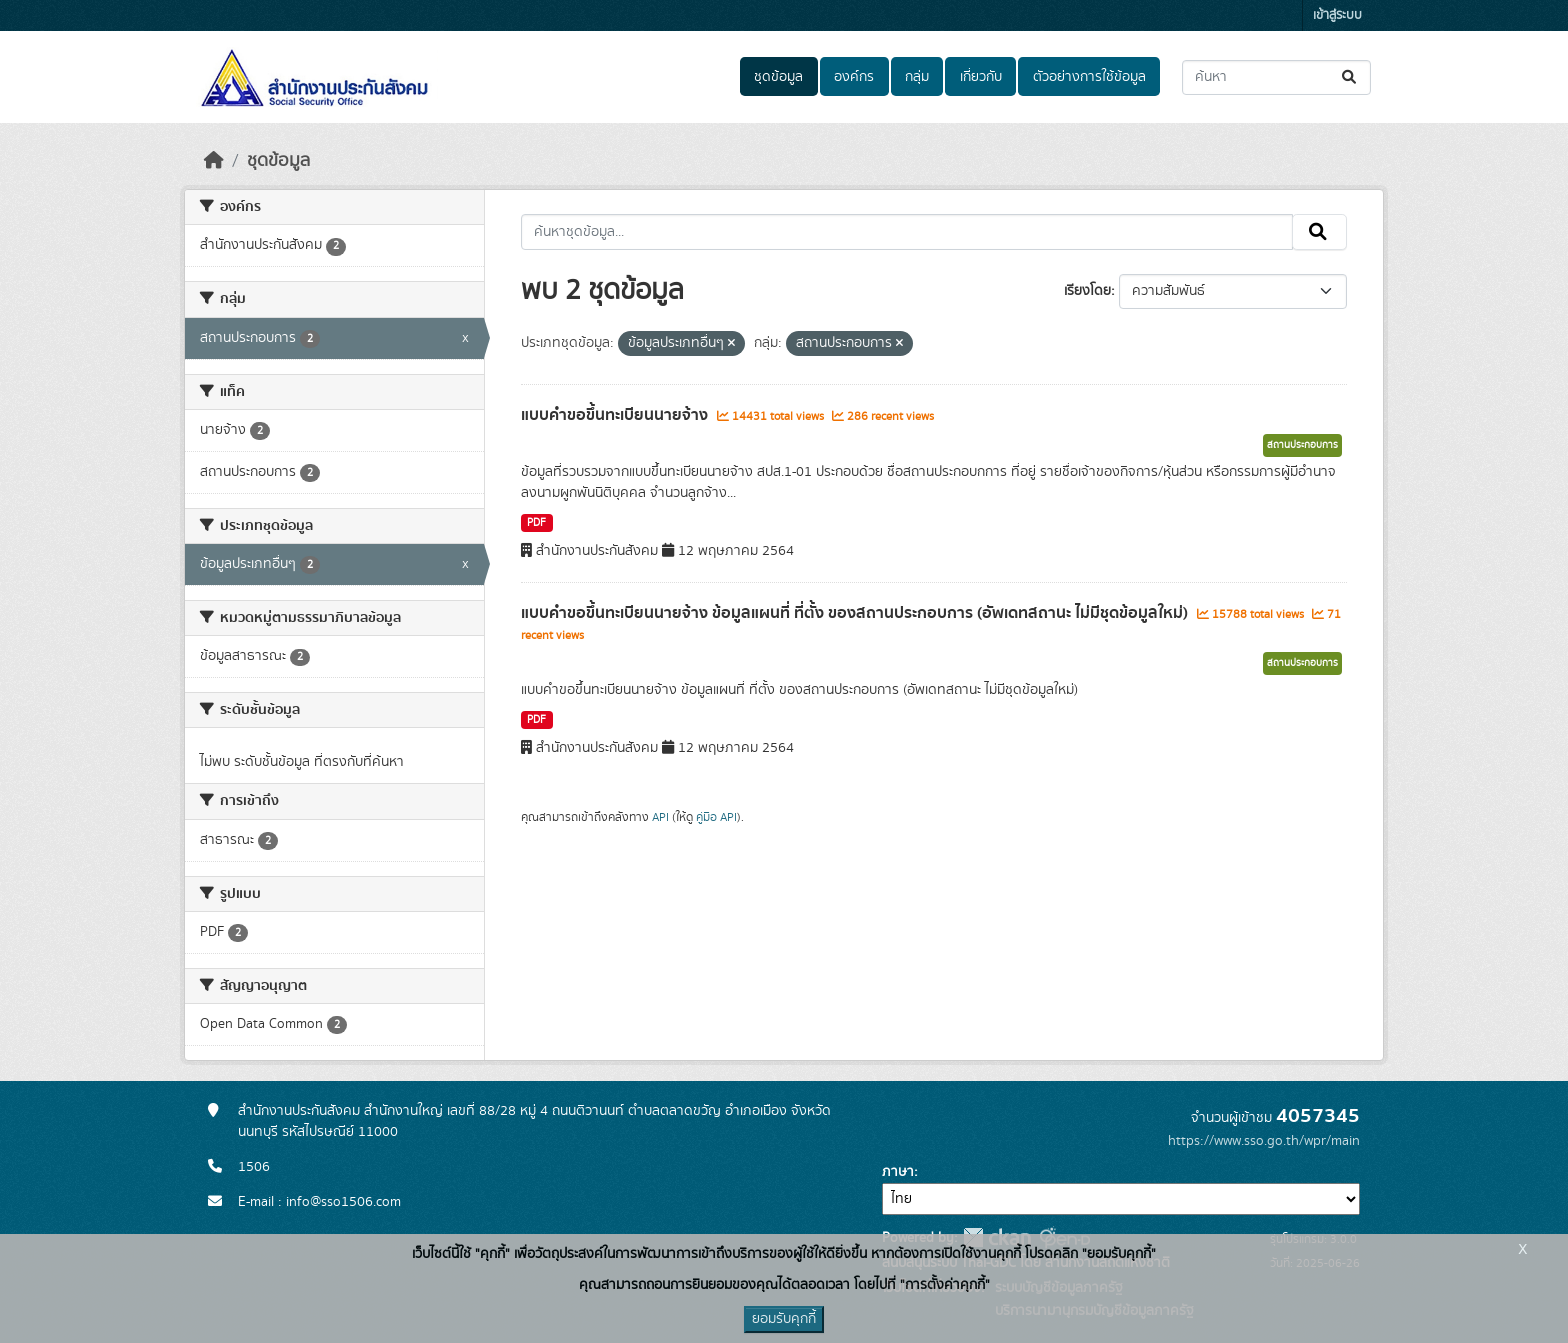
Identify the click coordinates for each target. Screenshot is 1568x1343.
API (660, 817)
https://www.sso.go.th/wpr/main (1264, 1141)
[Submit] (1350, 77)
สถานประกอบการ (1302, 445)
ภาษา (898, 1172)
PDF (536, 523)
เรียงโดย (1087, 291)
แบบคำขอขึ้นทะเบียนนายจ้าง (616, 415)
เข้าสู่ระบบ (1337, 15)
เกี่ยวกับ (981, 77)
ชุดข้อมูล (778, 77)
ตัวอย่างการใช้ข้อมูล (1089, 77)
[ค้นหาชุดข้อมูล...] (1276, 77)
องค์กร (854, 77)
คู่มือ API (716, 817)
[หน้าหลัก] (214, 161)
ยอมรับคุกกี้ (784, 1319)
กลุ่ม (917, 77)
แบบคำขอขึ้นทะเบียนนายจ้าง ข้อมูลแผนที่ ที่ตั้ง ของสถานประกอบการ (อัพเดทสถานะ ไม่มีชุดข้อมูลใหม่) (856, 613)
